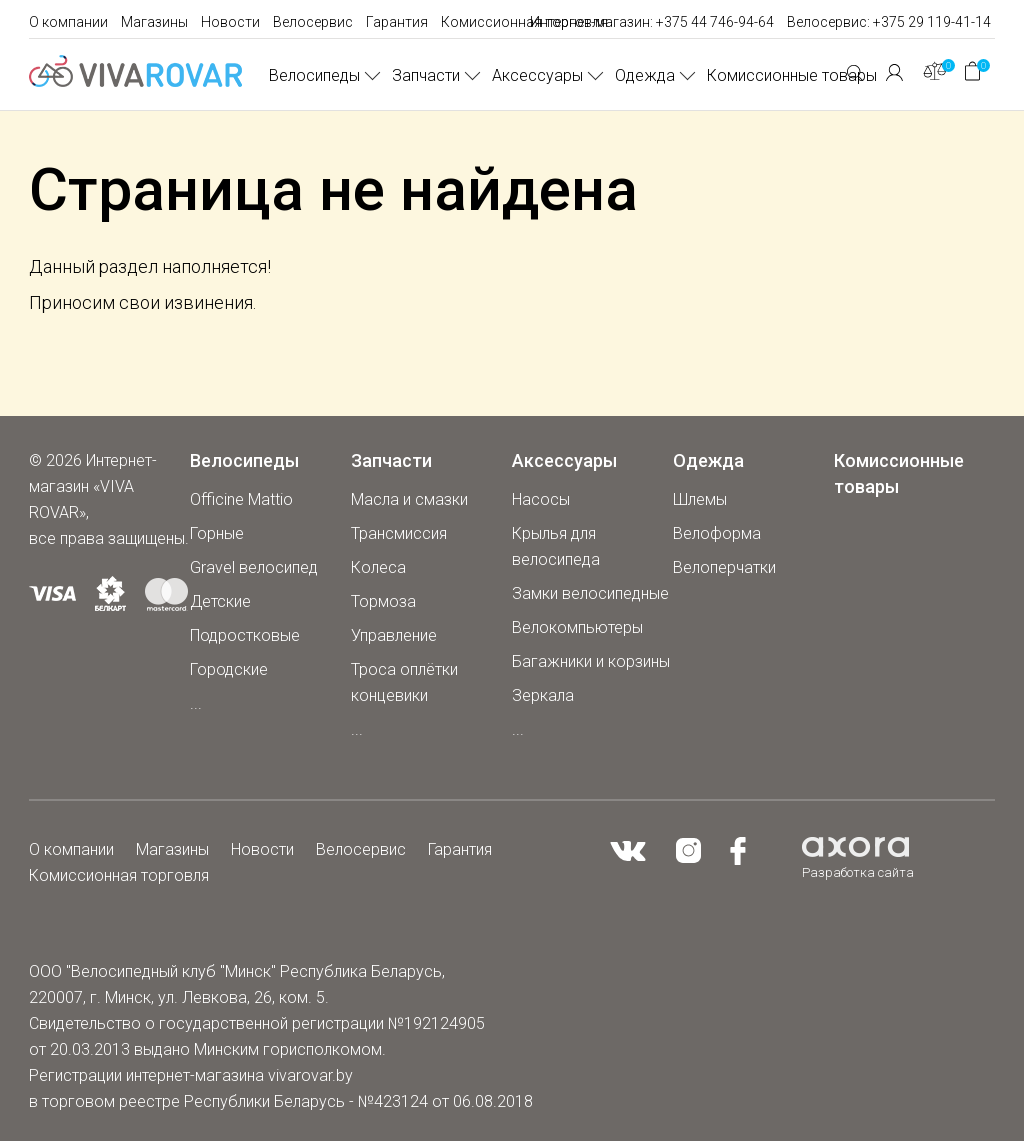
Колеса (378, 567)
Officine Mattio (241, 499)
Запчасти (426, 75)
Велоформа (717, 533)
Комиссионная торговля (524, 22)
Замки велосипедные (590, 593)
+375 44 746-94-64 (715, 22)
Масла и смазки (409, 499)
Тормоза (383, 601)
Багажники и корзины (591, 661)
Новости (230, 22)
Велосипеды (314, 75)
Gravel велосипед (254, 567)
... (196, 703)
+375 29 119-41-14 (932, 22)
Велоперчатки (724, 567)
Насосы (541, 499)
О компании (68, 22)
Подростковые (245, 635)
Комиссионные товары (792, 75)
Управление (394, 635)
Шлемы (700, 499)
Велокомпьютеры (577, 627)
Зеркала (543, 695)
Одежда (645, 75)
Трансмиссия (399, 533)
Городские (229, 669)
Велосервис (313, 22)
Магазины (154, 22)
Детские (220, 601)
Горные (217, 533)
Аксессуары (537, 75)
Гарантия (397, 22)
